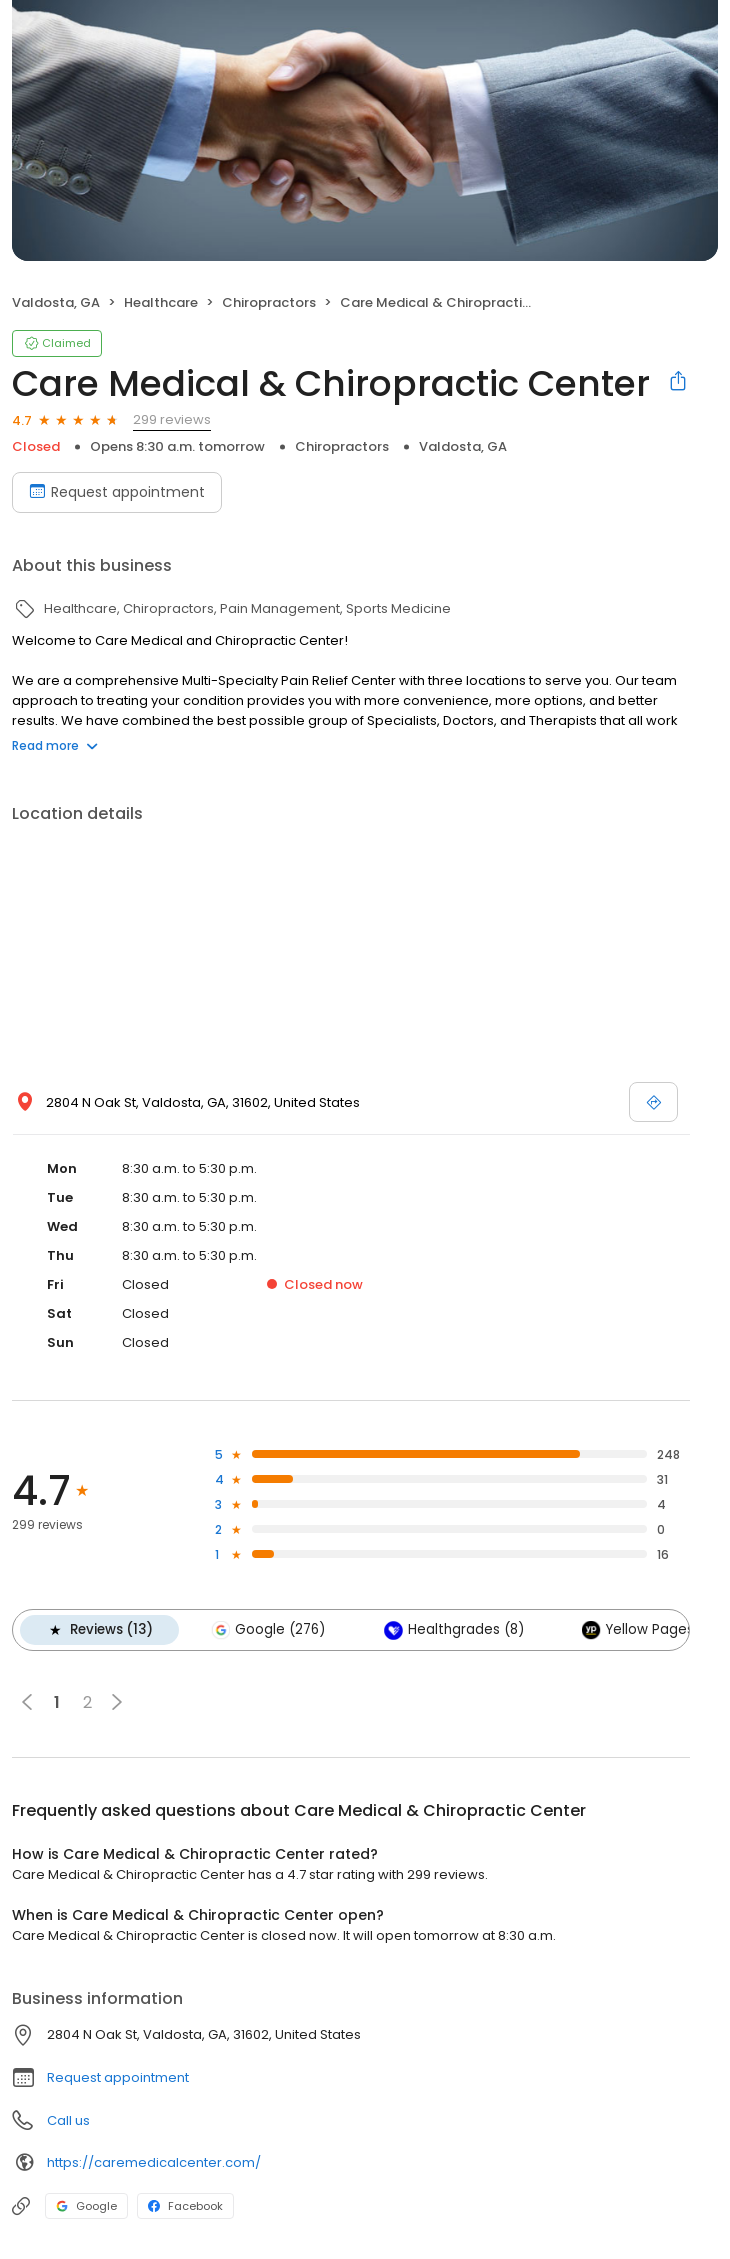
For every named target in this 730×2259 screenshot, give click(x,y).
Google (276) (268, 1630)
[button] (117, 1702)
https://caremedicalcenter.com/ (154, 2162)
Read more (55, 745)
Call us (68, 2120)
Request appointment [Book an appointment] (117, 492)
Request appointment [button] (118, 2077)
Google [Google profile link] (86, 2206)
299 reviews (172, 419)
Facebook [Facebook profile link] (185, 2206)
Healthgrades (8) (453, 1630)
